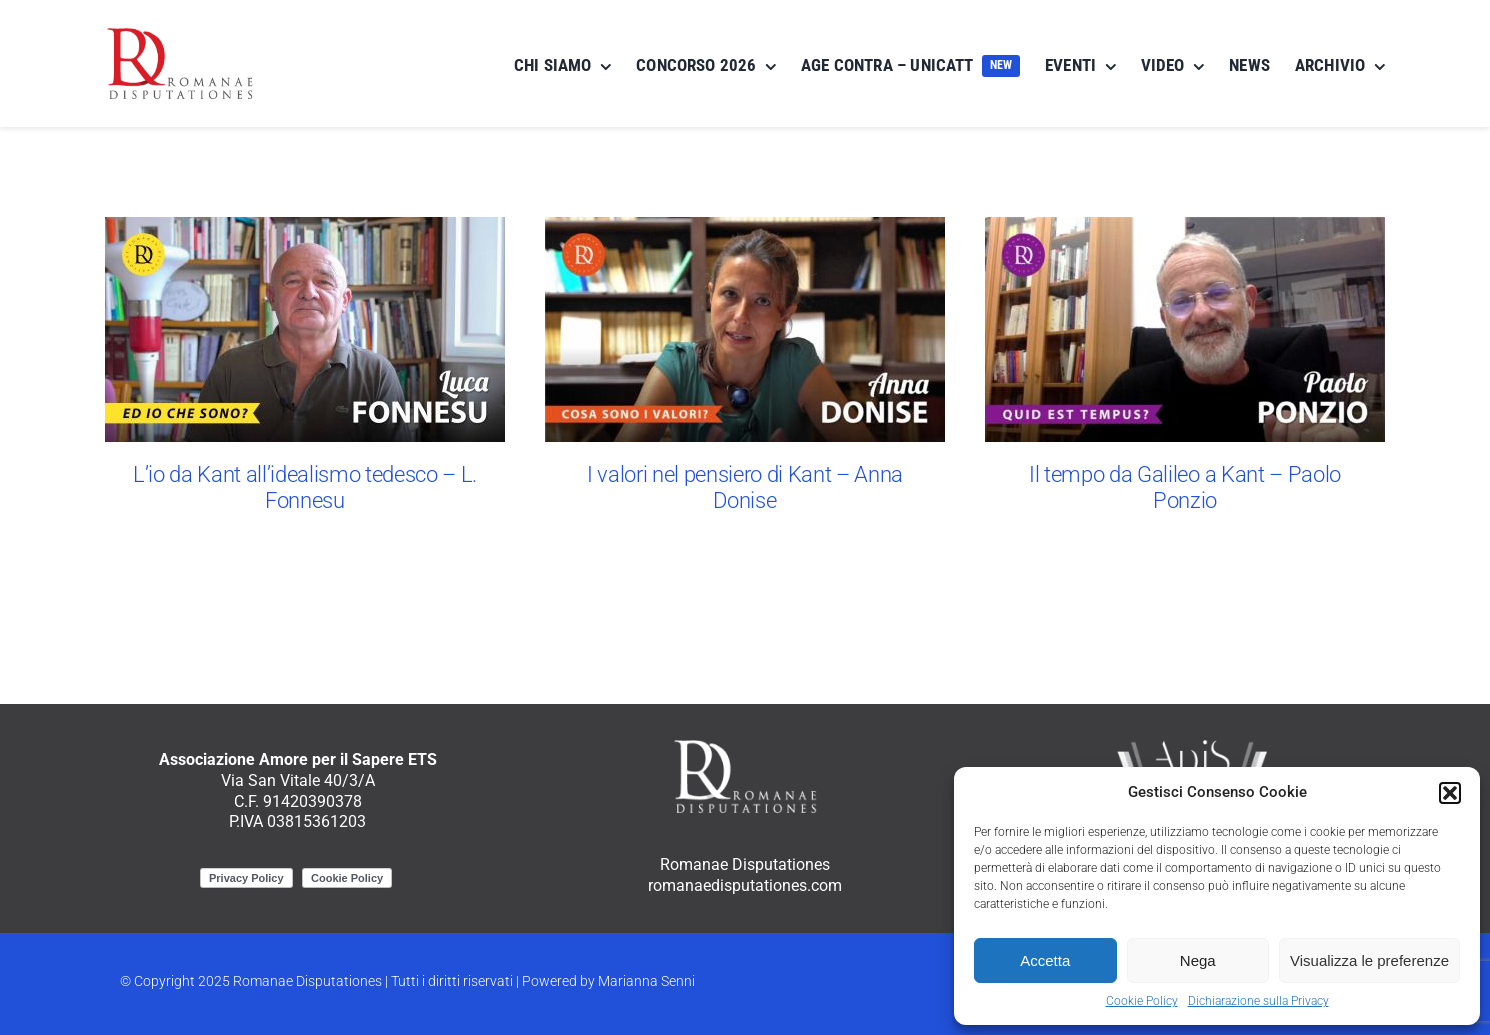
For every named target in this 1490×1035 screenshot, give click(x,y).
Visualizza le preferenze (1369, 960)
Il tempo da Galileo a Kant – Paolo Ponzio (1185, 487)
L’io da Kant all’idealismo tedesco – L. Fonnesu (305, 487)
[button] (1450, 793)
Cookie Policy (1142, 1001)
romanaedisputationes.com (745, 885)
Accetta (1045, 960)
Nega (1198, 960)
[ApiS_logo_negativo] (1192, 743)
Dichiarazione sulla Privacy (1258, 1001)
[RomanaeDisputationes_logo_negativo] (745, 743)
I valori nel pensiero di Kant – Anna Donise (745, 487)
